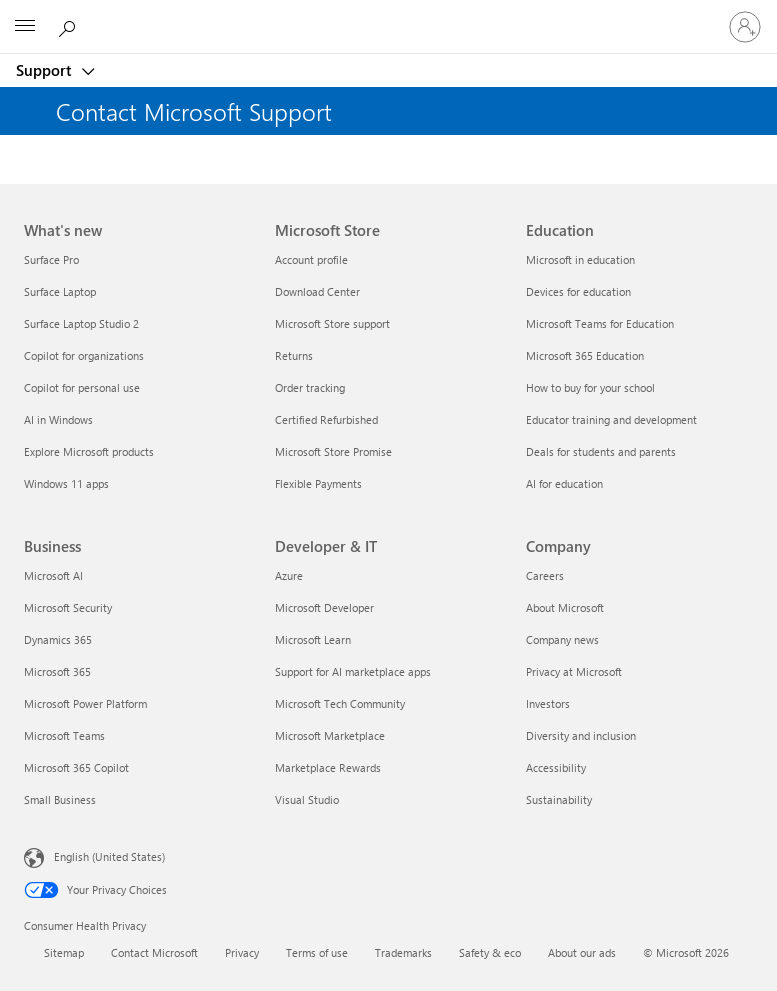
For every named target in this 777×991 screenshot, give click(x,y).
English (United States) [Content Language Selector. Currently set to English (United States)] (109, 856)
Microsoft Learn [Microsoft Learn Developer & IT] (313, 639)
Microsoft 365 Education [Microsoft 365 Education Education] (585, 355)
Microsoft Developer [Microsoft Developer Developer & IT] (324, 607)
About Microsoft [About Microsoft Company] (565, 607)
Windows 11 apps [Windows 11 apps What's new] (66, 483)
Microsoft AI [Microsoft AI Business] (53, 575)
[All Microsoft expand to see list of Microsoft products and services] (25, 27)
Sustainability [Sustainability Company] (559, 799)
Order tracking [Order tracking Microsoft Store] (310, 387)
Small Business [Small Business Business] (60, 799)
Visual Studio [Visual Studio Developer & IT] (307, 799)
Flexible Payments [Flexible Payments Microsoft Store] (318, 483)
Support (45, 70)
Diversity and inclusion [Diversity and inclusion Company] (581, 735)
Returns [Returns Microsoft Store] (294, 355)
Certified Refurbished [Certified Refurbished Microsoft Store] (326, 419)
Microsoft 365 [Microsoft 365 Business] (57, 671)
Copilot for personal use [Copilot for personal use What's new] (82, 387)
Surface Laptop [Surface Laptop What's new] (60, 291)
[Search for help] (70, 26)
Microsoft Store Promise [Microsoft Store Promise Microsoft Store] (333, 451)
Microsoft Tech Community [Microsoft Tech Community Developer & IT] (340, 703)
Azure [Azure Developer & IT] (289, 575)
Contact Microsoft (154, 952)
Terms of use (317, 952)
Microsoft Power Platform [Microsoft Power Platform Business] (85, 703)
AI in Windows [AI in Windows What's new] (58, 419)
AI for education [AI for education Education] (564, 483)
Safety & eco (490, 952)
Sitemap (64, 952)
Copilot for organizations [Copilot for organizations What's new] (84, 355)
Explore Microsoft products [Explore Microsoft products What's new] (89, 451)
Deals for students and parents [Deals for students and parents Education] (601, 451)
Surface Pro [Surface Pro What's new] (51, 259)
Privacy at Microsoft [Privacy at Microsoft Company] (574, 671)
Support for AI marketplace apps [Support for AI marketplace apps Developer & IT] (353, 671)
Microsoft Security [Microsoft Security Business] (68, 607)
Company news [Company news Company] (562, 639)
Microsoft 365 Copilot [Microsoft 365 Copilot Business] (76, 767)
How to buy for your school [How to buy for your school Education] (590, 387)
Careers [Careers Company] (545, 575)
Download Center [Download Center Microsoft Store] (317, 291)
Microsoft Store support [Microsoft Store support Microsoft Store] (332, 323)
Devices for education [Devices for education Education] (578, 291)
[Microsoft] (388, 15)
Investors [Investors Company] (548, 703)
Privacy (242, 952)
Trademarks (403, 952)
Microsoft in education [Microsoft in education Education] (580, 259)
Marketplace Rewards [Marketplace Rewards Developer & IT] (328, 767)
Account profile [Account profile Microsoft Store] (311, 259)
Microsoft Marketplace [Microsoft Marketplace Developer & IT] (330, 735)
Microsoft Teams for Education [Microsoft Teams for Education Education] (600, 323)
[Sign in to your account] (745, 27)
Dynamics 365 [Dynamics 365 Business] (58, 639)
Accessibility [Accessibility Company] (556, 767)
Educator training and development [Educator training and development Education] (611, 419)
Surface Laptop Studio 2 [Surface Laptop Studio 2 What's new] (81, 323)
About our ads (582, 952)
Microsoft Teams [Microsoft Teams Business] (64, 735)
